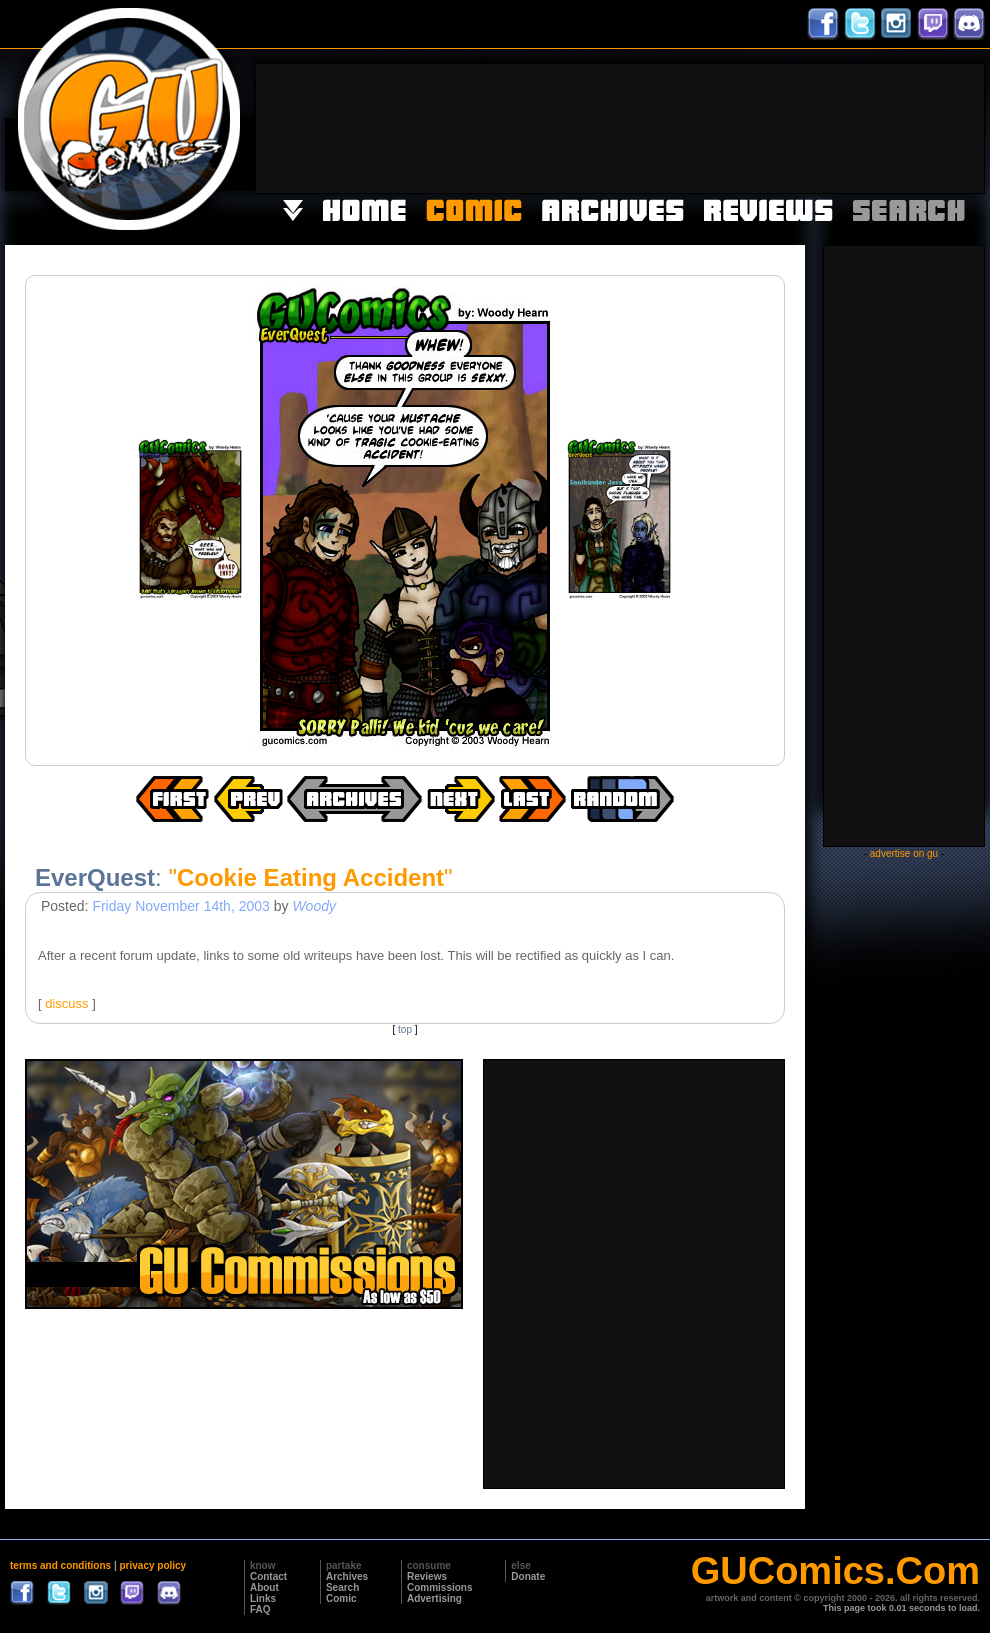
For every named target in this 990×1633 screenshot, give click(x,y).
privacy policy (152, 1565)
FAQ (260, 1609)
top (405, 1029)
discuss (66, 1003)
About (264, 1587)
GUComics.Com (835, 1571)
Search (342, 1587)
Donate (528, 1576)
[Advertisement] (897, 126)
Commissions (440, 1587)
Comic (341, 1598)
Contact (268, 1576)
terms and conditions (60, 1565)
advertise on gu (904, 853)
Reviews (427, 1576)
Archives (347, 1576)
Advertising (434, 1598)
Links (263, 1598)
